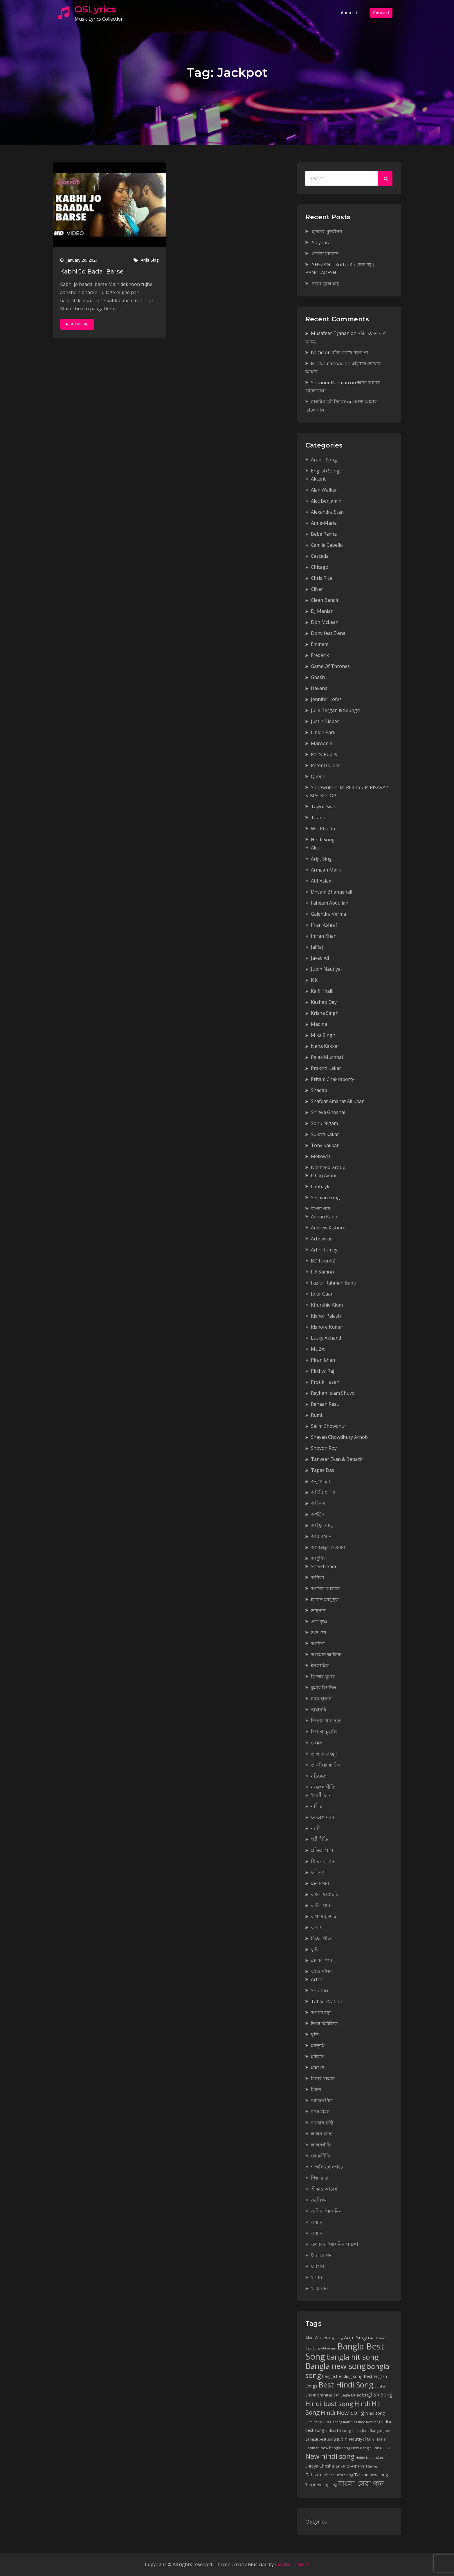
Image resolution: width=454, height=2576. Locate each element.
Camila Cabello (327, 545)
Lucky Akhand (326, 1338)
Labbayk (320, 1186)
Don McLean (324, 622)
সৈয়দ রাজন (322, 2255)
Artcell (318, 1979)
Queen (318, 776)
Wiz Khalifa (323, 828)
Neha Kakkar (325, 1046)
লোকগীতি (320, 2156)
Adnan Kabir (324, 1216)
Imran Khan (323, 936)
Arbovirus (321, 1239)
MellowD (320, 1156)
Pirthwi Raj (322, 1371)
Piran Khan (323, 1360)
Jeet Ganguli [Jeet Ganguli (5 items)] (372, 2430)
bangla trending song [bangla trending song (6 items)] (342, 2376)
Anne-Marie (324, 523)
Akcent (318, 479)
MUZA (318, 1349)
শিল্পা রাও (319, 2178)
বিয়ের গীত (321, 1938)
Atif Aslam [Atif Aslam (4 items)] (328, 2348)
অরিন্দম (318, 1503)
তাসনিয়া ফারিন (325, 1765)
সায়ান (317, 2233)
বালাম (317, 1927)
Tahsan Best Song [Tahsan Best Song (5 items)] (337, 2474)
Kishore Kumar (327, 1327)
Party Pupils (324, 754)
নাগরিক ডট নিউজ (328, 401)
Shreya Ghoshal (328, 1112)
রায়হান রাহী (322, 2123)
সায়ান (317, 2222)
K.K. (314, 980)
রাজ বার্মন (320, 2111)
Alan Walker (324, 490)
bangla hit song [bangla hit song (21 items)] (352, 2357)
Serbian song (325, 1197)
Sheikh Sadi (323, 1566)
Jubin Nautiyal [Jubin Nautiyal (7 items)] (351, 2439)
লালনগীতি (321, 2145)
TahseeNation (326, 2001)
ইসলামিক (320, 1665)
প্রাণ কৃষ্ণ (319, 1621)
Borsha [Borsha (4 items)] (379, 2386)
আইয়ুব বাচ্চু (322, 1525)
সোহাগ (317, 2266)
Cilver (317, 589)
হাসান (316, 2277)
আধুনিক (319, 1558)
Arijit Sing (150, 260)
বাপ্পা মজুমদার (323, 1916)
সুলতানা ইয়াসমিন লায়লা (334, 2244)
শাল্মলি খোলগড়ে (327, 2167)
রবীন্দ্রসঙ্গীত (322, 2100)
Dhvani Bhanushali (331, 892)
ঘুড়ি (314, 2034)
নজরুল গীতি (323, 1787)
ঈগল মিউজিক (324, 2023)
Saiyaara (321, 242)
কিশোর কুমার (323, 1676)
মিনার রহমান (323, 2078)
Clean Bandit (324, 600)
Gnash (318, 677)
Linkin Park (323, 732)
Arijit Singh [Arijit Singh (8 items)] (356, 2337)
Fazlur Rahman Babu (333, 1283)
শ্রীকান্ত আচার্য (324, 2189)
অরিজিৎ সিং (323, 1492)
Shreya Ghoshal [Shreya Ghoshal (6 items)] (320, 2466)
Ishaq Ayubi (323, 1175)
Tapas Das (322, 1470)
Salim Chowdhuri (329, 1426)
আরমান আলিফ (326, 1654)
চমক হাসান (321, 1698)
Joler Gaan (322, 1294)
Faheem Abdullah (329, 903)
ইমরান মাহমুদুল (325, 1599)
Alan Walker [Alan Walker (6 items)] (316, 2337)
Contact (381, 12)
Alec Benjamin (326, 501)
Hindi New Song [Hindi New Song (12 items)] (342, 2412)
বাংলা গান (320, 1208)
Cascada (320, 556)
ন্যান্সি (316, 1828)
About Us (350, 12)
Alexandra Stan (327, 512)
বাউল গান (320, 1905)
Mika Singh (323, 1035)
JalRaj (317, 947)
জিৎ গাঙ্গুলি (324, 1732)
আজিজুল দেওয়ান (328, 1547)
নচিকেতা (319, 1776)
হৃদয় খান (319, 2288)
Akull (316, 848)
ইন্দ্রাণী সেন (321, 1795)
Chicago (319, 567)
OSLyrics (95, 9)
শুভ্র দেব (318, 1632)
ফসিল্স (318, 1872)
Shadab (319, 1090)
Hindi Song (323, 839)
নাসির (317, 1806)
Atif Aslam (322, 881)
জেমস (317, 1743)
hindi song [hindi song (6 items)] (375, 2413)
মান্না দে (317, 2067)
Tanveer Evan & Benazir (337, 1459)
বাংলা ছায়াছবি (324, 1894)
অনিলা (317, 1577)
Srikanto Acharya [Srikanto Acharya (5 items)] (350, 2466)
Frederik (320, 655)
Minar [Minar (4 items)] (371, 2439)
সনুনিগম (319, 2200)
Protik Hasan (325, 1382)
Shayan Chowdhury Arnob (339, 1437)
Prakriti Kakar (326, 1068)
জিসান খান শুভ (326, 1721)
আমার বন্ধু (321, 2012)
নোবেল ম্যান (322, 1817)
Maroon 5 (321, 743)
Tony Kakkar (325, 1145)
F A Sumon (322, 1272)
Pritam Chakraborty (332, 1079)
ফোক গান (320, 1883)
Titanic (318, 817)
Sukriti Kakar (325, 1134)
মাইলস (317, 2056)
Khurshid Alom (327, 1305)
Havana (319, 688)
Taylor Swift (324, 806)
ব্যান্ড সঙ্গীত (322, 1971)
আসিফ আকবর (325, 1588)
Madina (319, 1024)
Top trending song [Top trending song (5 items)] (321, 2484)
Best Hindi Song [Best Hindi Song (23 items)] (345, 2384)
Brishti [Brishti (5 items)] (310, 2395)
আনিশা (318, 1643)
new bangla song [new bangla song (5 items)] (335, 2447)
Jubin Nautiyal (326, 969)
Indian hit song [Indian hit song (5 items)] (338, 2430)
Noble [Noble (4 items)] (360, 2458)
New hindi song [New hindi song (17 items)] (329, 2456)
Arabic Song (324, 459)
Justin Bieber (325, 721)
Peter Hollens (325, 765)
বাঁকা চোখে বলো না (350, 352)
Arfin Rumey (324, 1250)
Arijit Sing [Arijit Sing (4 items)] (336, 2338)
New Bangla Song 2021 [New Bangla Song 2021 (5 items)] (370, 2447)
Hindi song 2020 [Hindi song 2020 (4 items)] (317, 2422)
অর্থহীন (318, 1514)
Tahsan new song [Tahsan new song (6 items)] (371, 2474)
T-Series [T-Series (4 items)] (371, 2466)
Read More (77, 324)
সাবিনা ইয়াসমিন (326, 2211)
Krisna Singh (324, 1013)
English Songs (326, 471)
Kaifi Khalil (322, 991)
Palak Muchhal (327, 1057)
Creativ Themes (292, 2564)
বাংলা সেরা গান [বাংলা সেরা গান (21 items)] (361, 2483)
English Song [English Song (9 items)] (377, 2394)
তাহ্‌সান (318, 1610)
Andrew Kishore (328, 1227)
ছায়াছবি (318, 1710)
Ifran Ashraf (324, 925)
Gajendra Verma (328, 914)
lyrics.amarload (327, 363)
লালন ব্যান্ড (322, 2134)
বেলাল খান (321, 1960)
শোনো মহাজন (325, 253)
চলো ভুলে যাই (325, 283)
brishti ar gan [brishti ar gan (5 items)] (328, 2395)
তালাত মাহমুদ (324, 1754)
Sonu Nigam (324, 1123)
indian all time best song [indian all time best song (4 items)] (361, 2422)
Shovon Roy (324, 1448)
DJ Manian (322, 611)
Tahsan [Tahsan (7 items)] (313, 2474)
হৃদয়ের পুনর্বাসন (327, 231)
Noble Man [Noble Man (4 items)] (374, 2458)
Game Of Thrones (330, 666)
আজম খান (321, 1536)
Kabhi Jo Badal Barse (92, 271)
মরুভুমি (318, 2045)
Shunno (319, 1990)
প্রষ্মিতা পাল (322, 1850)
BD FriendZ (323, 1261)
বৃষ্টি (314, 1949)
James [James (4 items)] (356, 2431)
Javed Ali (320, 958)
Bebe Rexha (324, 534)
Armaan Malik (326, 870)
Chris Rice (321, 578)
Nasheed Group (328, 1167)
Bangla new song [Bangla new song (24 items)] (335, 2366)
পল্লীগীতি (319, 1839)
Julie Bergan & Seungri (335, 710)
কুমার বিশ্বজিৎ (324, 1687)
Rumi (316, 1415)
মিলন (316, 2089)
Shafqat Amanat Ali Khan (338, 1101)
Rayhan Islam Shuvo (333, 1393)
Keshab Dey (324, 1002)
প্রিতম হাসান (322, 1861)
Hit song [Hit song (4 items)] (336, 2422)
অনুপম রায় (321, 1481)
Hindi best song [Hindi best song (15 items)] (329, 2403)
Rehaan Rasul (325, 1404)
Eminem (319, 644)
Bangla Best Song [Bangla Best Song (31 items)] (344, 2351)
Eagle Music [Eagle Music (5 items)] (351, 2395)
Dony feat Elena (328, 633)
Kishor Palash (326, 1316)
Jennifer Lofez (326, 699)
